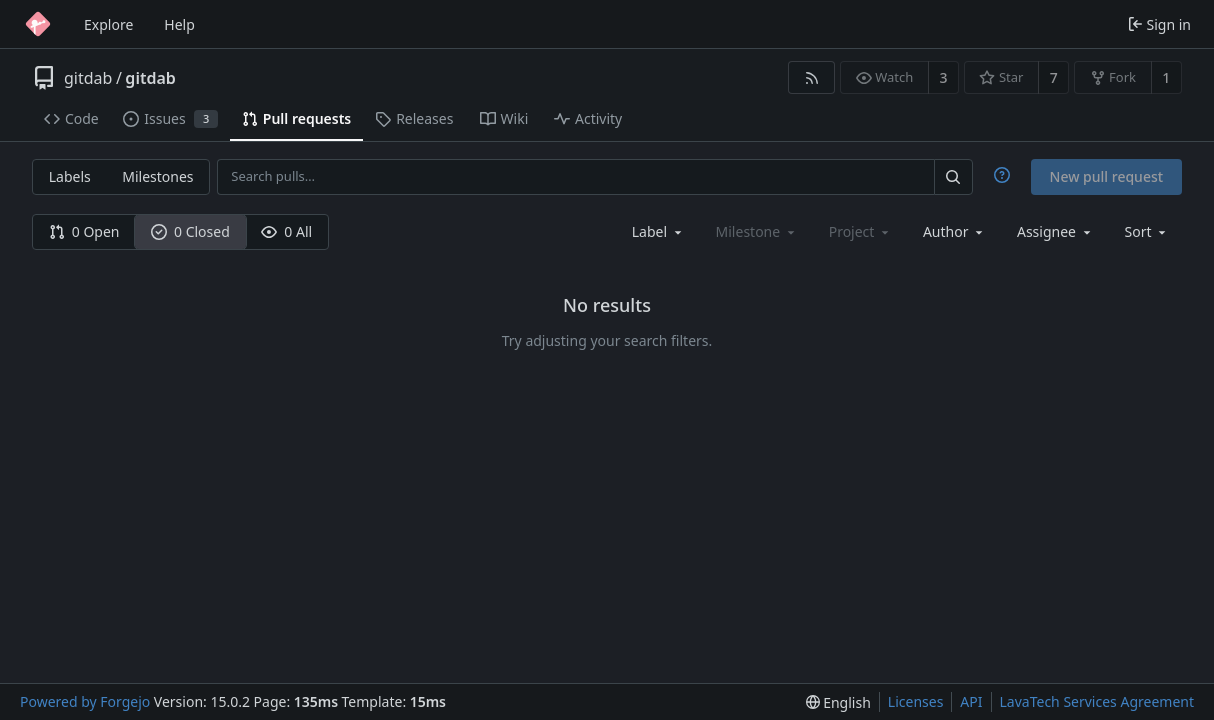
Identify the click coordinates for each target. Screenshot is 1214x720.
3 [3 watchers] (944, 77)
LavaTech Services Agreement (1097, 701)
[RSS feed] (811, 77)
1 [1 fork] (1166, 77)
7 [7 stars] (1054, 77)
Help (179, 24)
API (971, 701)
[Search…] (953, 176)
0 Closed (190, 231)
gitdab (88, 78)
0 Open (84, 231)
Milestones (157, 176)
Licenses (916, 701)
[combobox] (658, 231)
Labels (70, 176)
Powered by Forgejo (85, 701)
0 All (286, 231)
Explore (108, 24)
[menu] (1147, 231)
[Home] (38, 24)
